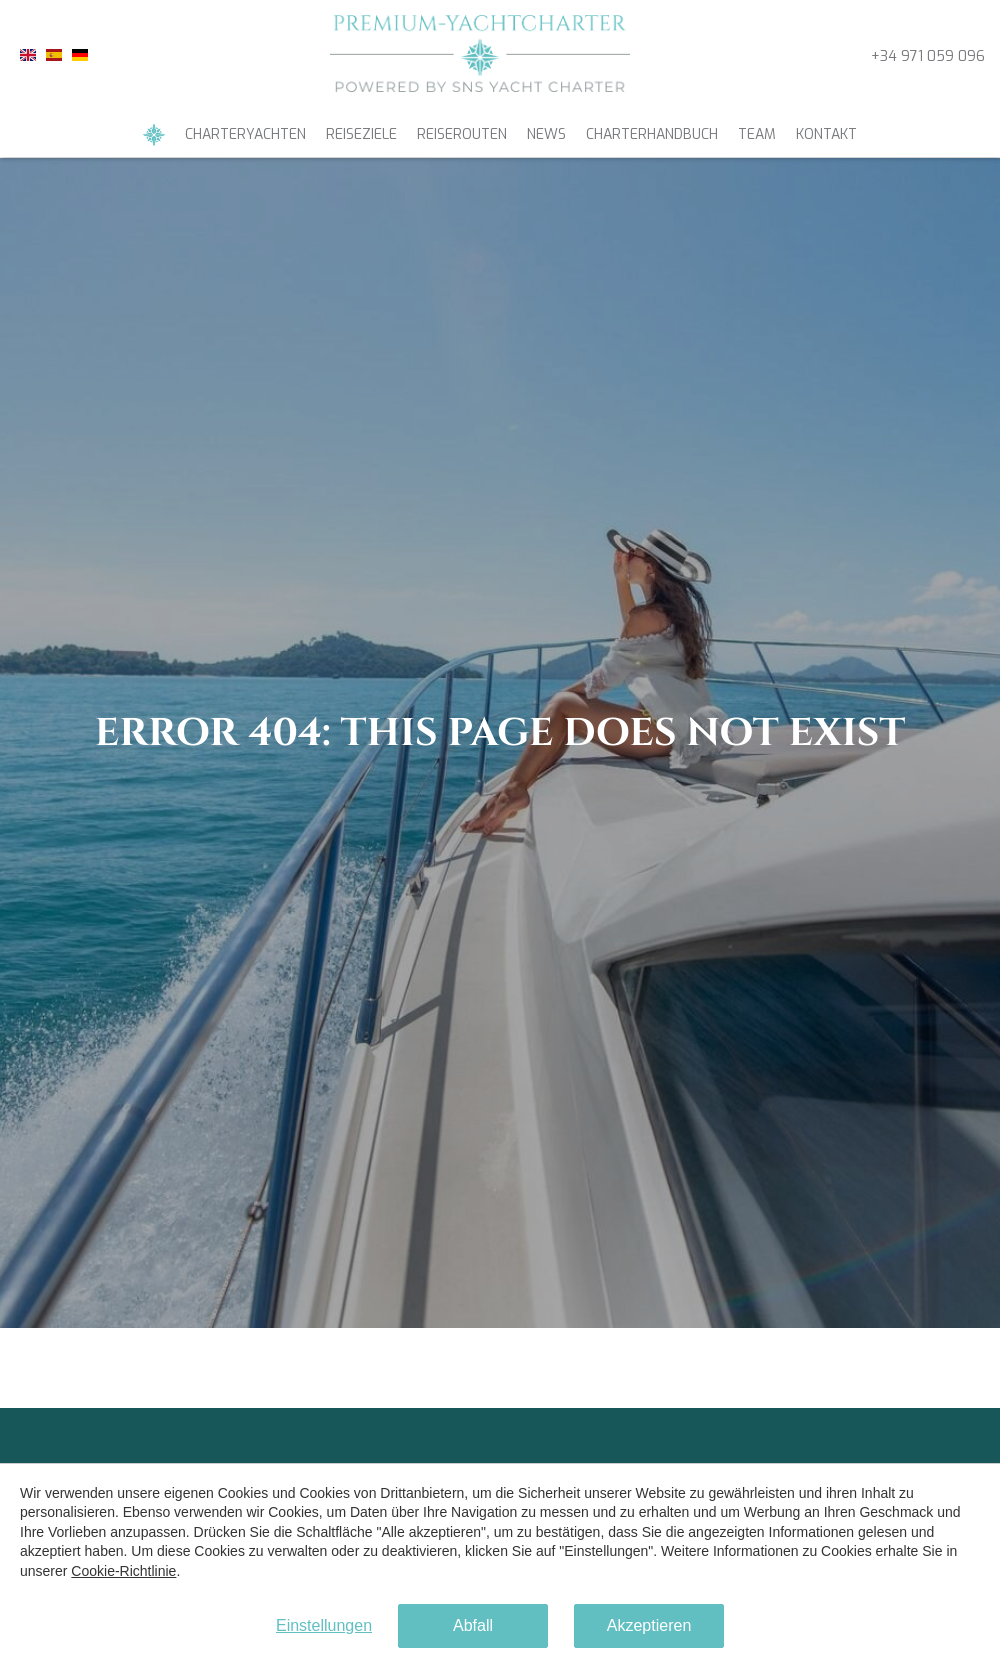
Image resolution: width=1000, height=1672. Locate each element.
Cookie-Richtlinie (123, 1571)
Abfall (473, 1625)
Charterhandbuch (652, 134)
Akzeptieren (649, 1625)
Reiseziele (361, 134)
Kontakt (826, 134)
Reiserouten (462, 134)
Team (757, 134)
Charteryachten (245, 134)
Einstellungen (324, 1625)
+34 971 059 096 (928, 56)
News (546, 134)
